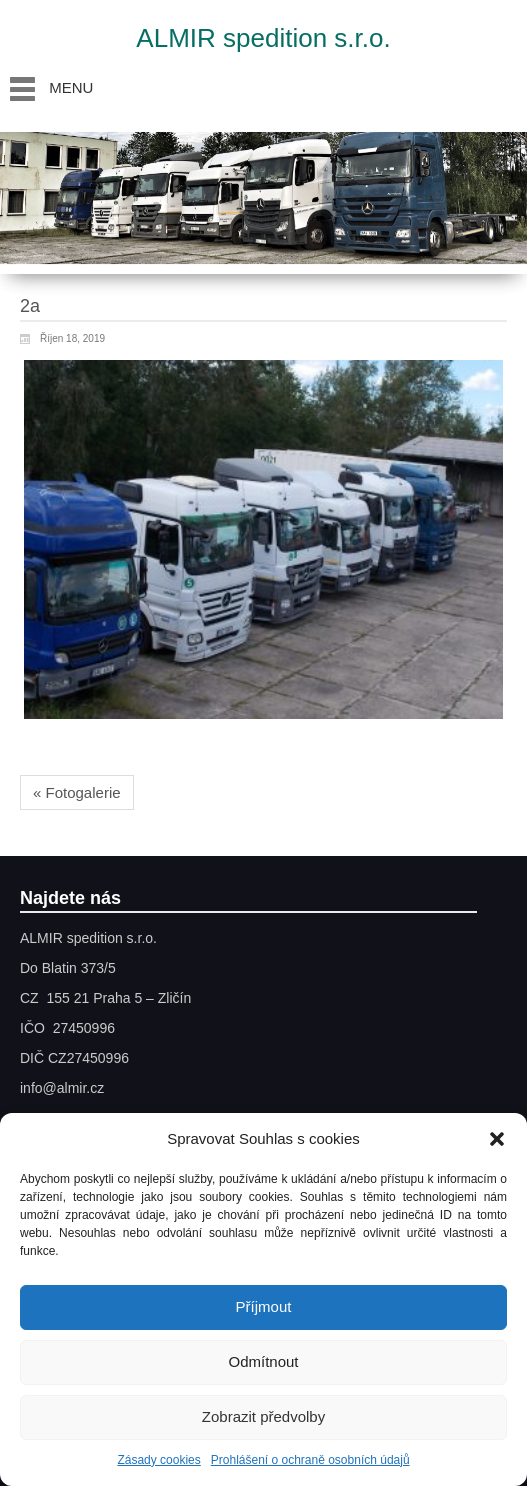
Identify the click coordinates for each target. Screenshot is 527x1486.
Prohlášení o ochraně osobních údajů (310, 1460)
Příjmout (264, 1306)
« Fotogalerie (77, 792)
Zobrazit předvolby (263, 1416)
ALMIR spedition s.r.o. (263, 38)
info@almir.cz (62, 1088)
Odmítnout (263, 1361)
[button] (497, 1139)
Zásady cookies (158, 1460)
